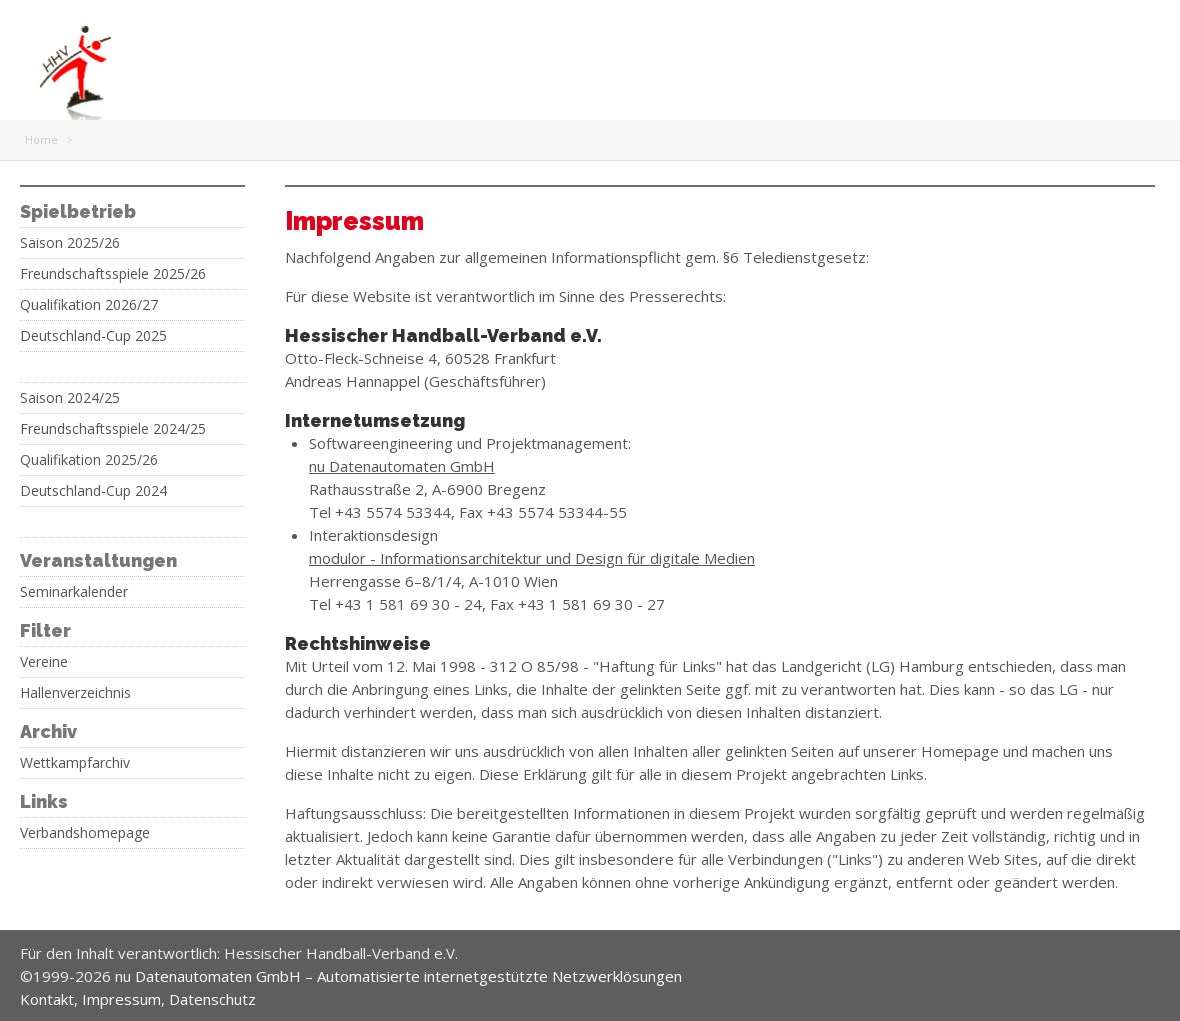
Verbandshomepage (85, 833)
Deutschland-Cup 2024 (93, 491)
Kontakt (47, 999)
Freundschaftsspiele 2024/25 (113, 429)
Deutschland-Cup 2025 (93, 336)
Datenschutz (212, 999)
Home (41, 139)
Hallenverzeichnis (75, 693)
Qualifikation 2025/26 (89, 460)
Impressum (121, 999)
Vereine (44, 662)
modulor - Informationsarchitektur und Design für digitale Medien (532, 558)
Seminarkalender (74, 592)
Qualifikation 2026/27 (89, 305)
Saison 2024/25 (70, 398)
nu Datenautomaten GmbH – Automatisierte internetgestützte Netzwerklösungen (398, 976)
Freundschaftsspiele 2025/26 (113, 274)
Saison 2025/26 (70, 243)
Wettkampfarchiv (75, 763)
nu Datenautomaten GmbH (402, 466)
